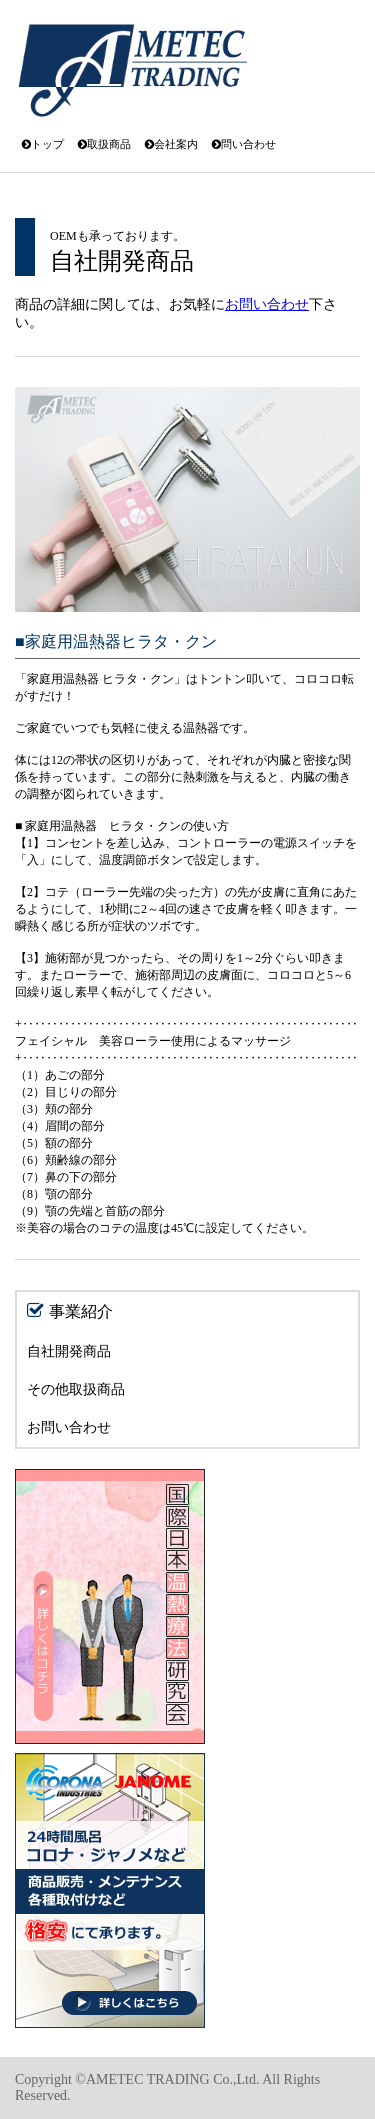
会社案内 (171, 144)
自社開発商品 (69, 1351)
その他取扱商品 (76, 1389)
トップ (43, 144)
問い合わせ (244, 144)
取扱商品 (104, 144)
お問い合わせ (267, 304)
